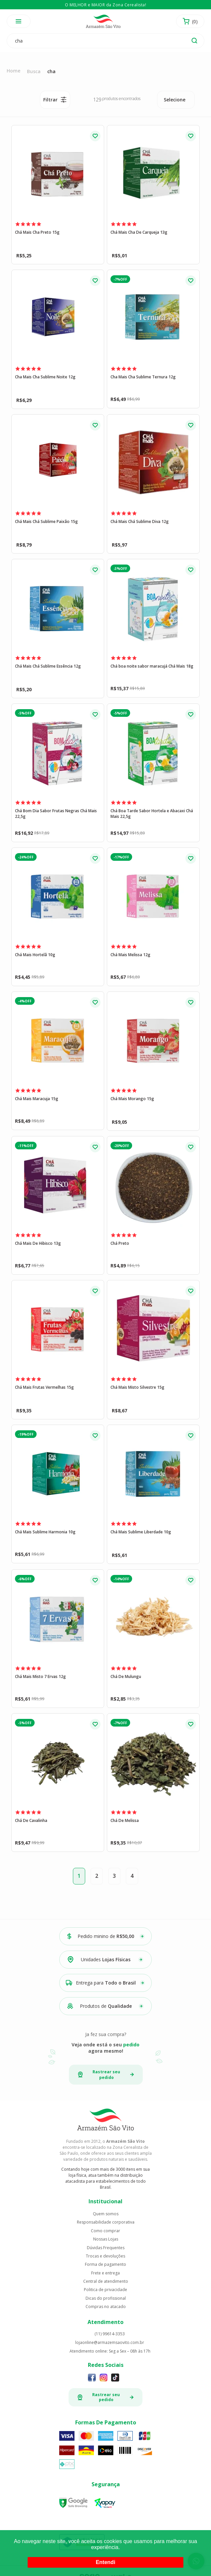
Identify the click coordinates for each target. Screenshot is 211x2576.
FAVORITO (95, 136)
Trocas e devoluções (105, 2256)
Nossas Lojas (105, 2239)
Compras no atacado (106, 2306)
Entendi (105, 2562)
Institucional (105, 2201)
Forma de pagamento (105, 2264)
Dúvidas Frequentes (105, 2248)
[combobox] (176, 99)
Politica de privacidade (105, 2289)
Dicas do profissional (106, 2298)
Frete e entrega (105, 2273)
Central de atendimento (105, 2281)
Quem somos (105, 2214)
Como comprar (105, 2231)
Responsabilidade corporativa (105, 2222)
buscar (194, 40)
